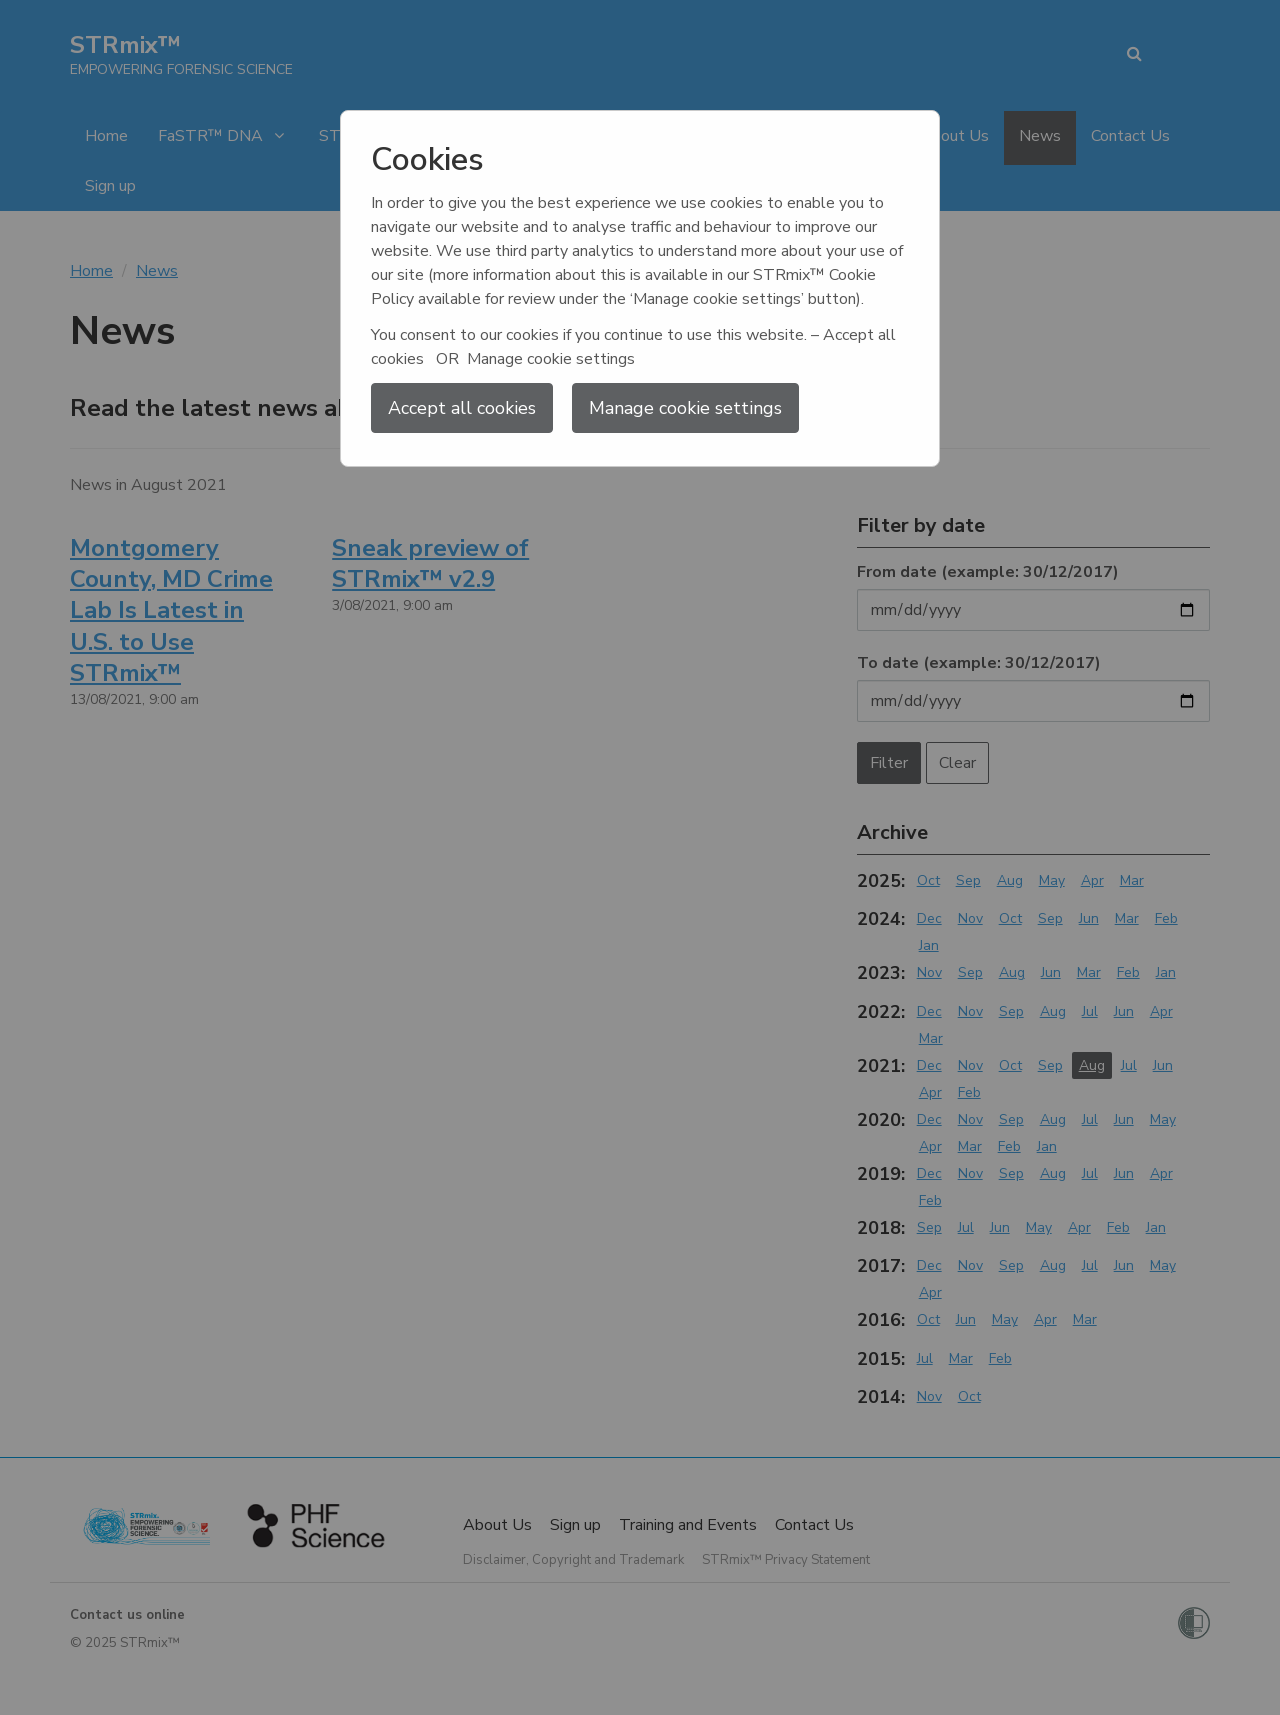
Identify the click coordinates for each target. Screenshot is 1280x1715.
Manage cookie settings (685, 408)
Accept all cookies (462, 408)
